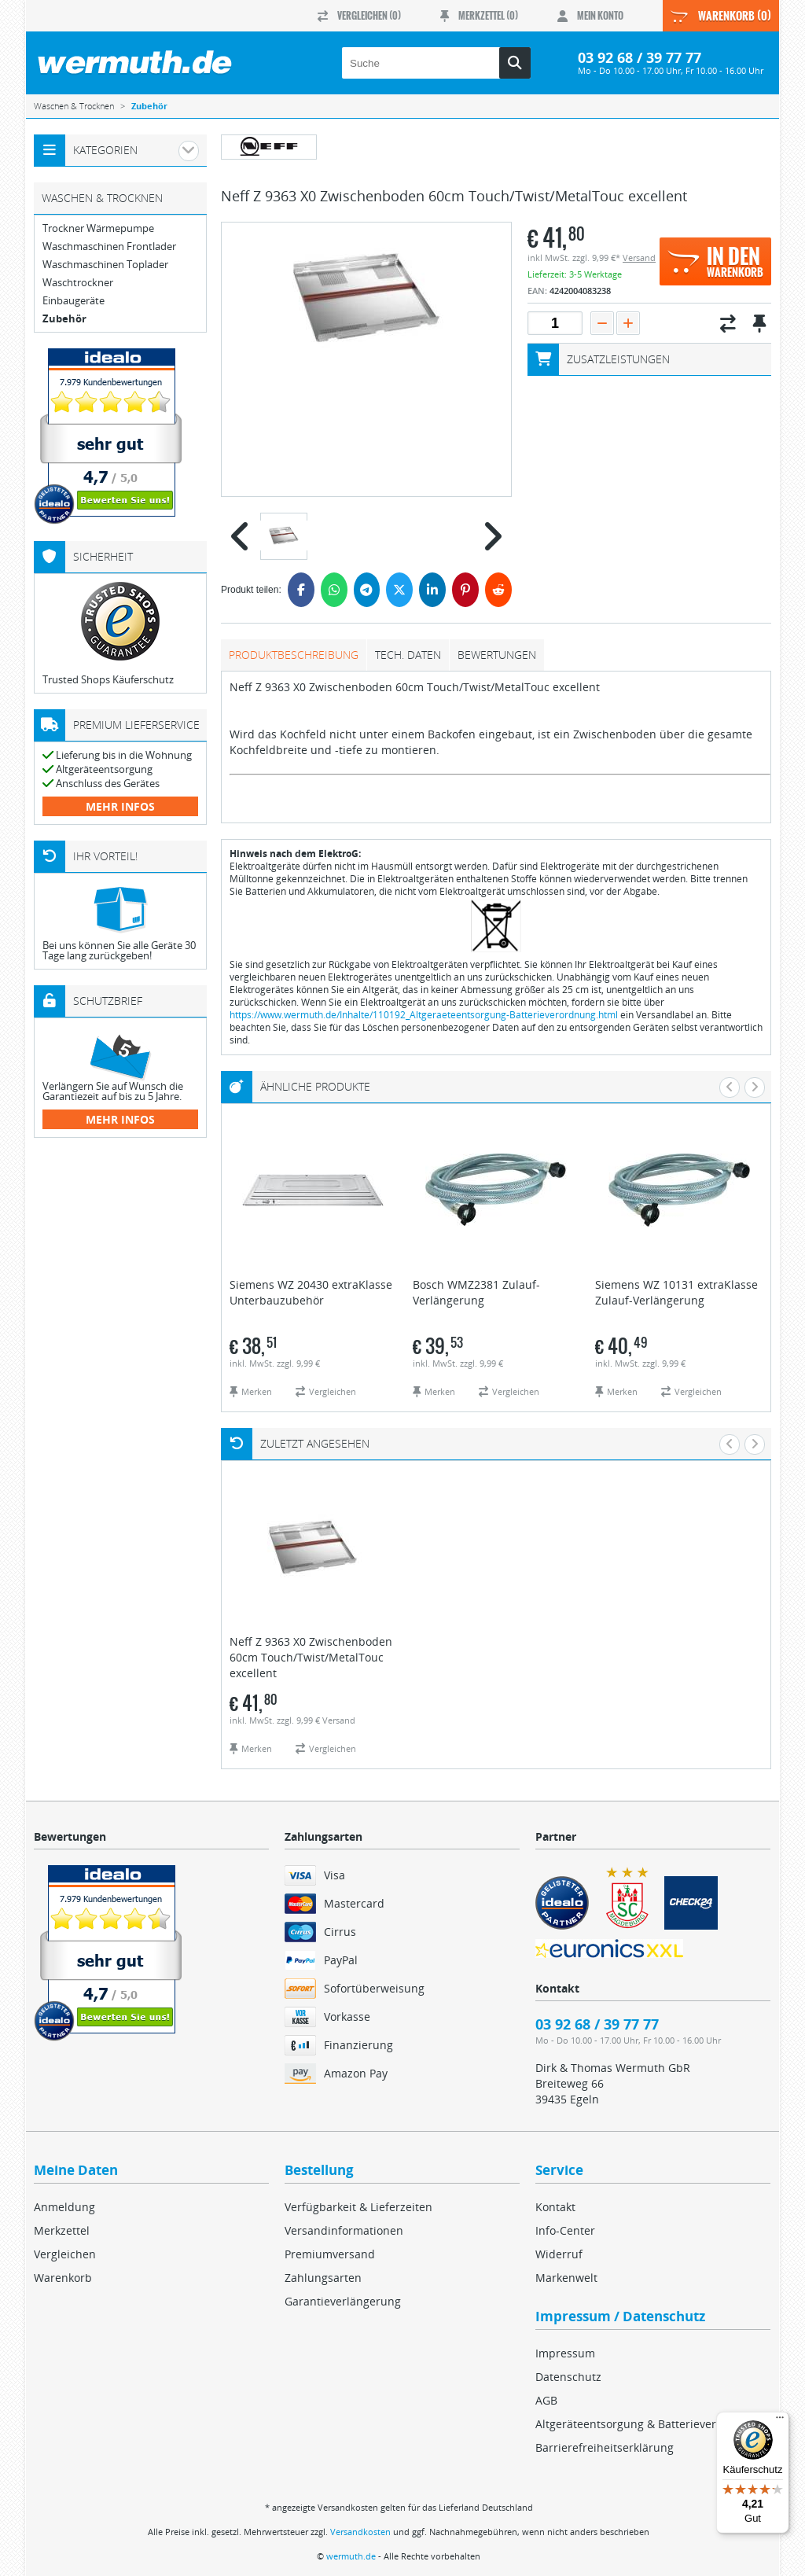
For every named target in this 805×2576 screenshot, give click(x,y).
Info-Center (565, 2230)
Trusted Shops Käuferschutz (108, 679)
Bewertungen (497, 654)
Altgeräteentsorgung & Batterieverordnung (648, 2423)
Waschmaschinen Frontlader (109, 246)
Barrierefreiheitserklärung (604, 2447)
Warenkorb (63, 2277)
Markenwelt (566, 2277)
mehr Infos (120, 806)
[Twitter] (399, 589)
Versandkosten (360, 2531)
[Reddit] (498, 589)
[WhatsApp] (334, 589)
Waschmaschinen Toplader (105, 264)
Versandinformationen (344, 2230)
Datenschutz (568, 2376)
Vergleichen (65, 2254)
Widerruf (559, 2254)
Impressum (565, 2353)
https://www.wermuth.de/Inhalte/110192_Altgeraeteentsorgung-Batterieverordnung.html (424, 1014)
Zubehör (64, 319)
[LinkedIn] (432, 589)
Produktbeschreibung (293, 654)
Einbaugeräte (73, 301)
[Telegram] (367, 589)
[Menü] (779, 2421)
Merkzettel (62, 2230)
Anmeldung (64, 2206)
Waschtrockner (77, 283)
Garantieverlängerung (343, 2301)
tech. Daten (408, 654)
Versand (639, 257)
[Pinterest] (465, 589)
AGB (546, 2400)
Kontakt (555, 2206)
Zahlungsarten (323, 2277)
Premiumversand (330, 2254)
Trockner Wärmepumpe (98, 228)
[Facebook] (301, 589)
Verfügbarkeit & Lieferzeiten (358, 2206)
